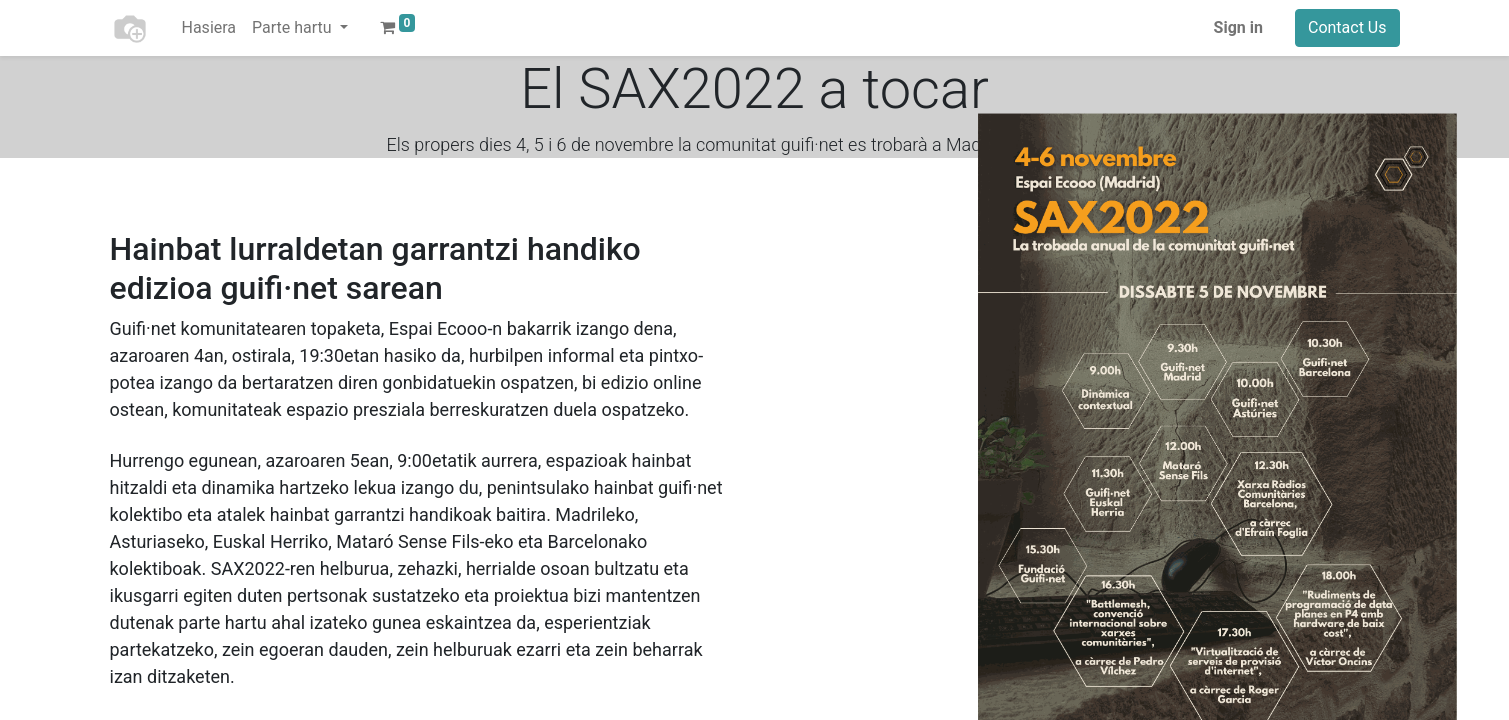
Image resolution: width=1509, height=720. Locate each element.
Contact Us (1347, 27)
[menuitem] (209, 28)
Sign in (1238, 27)
